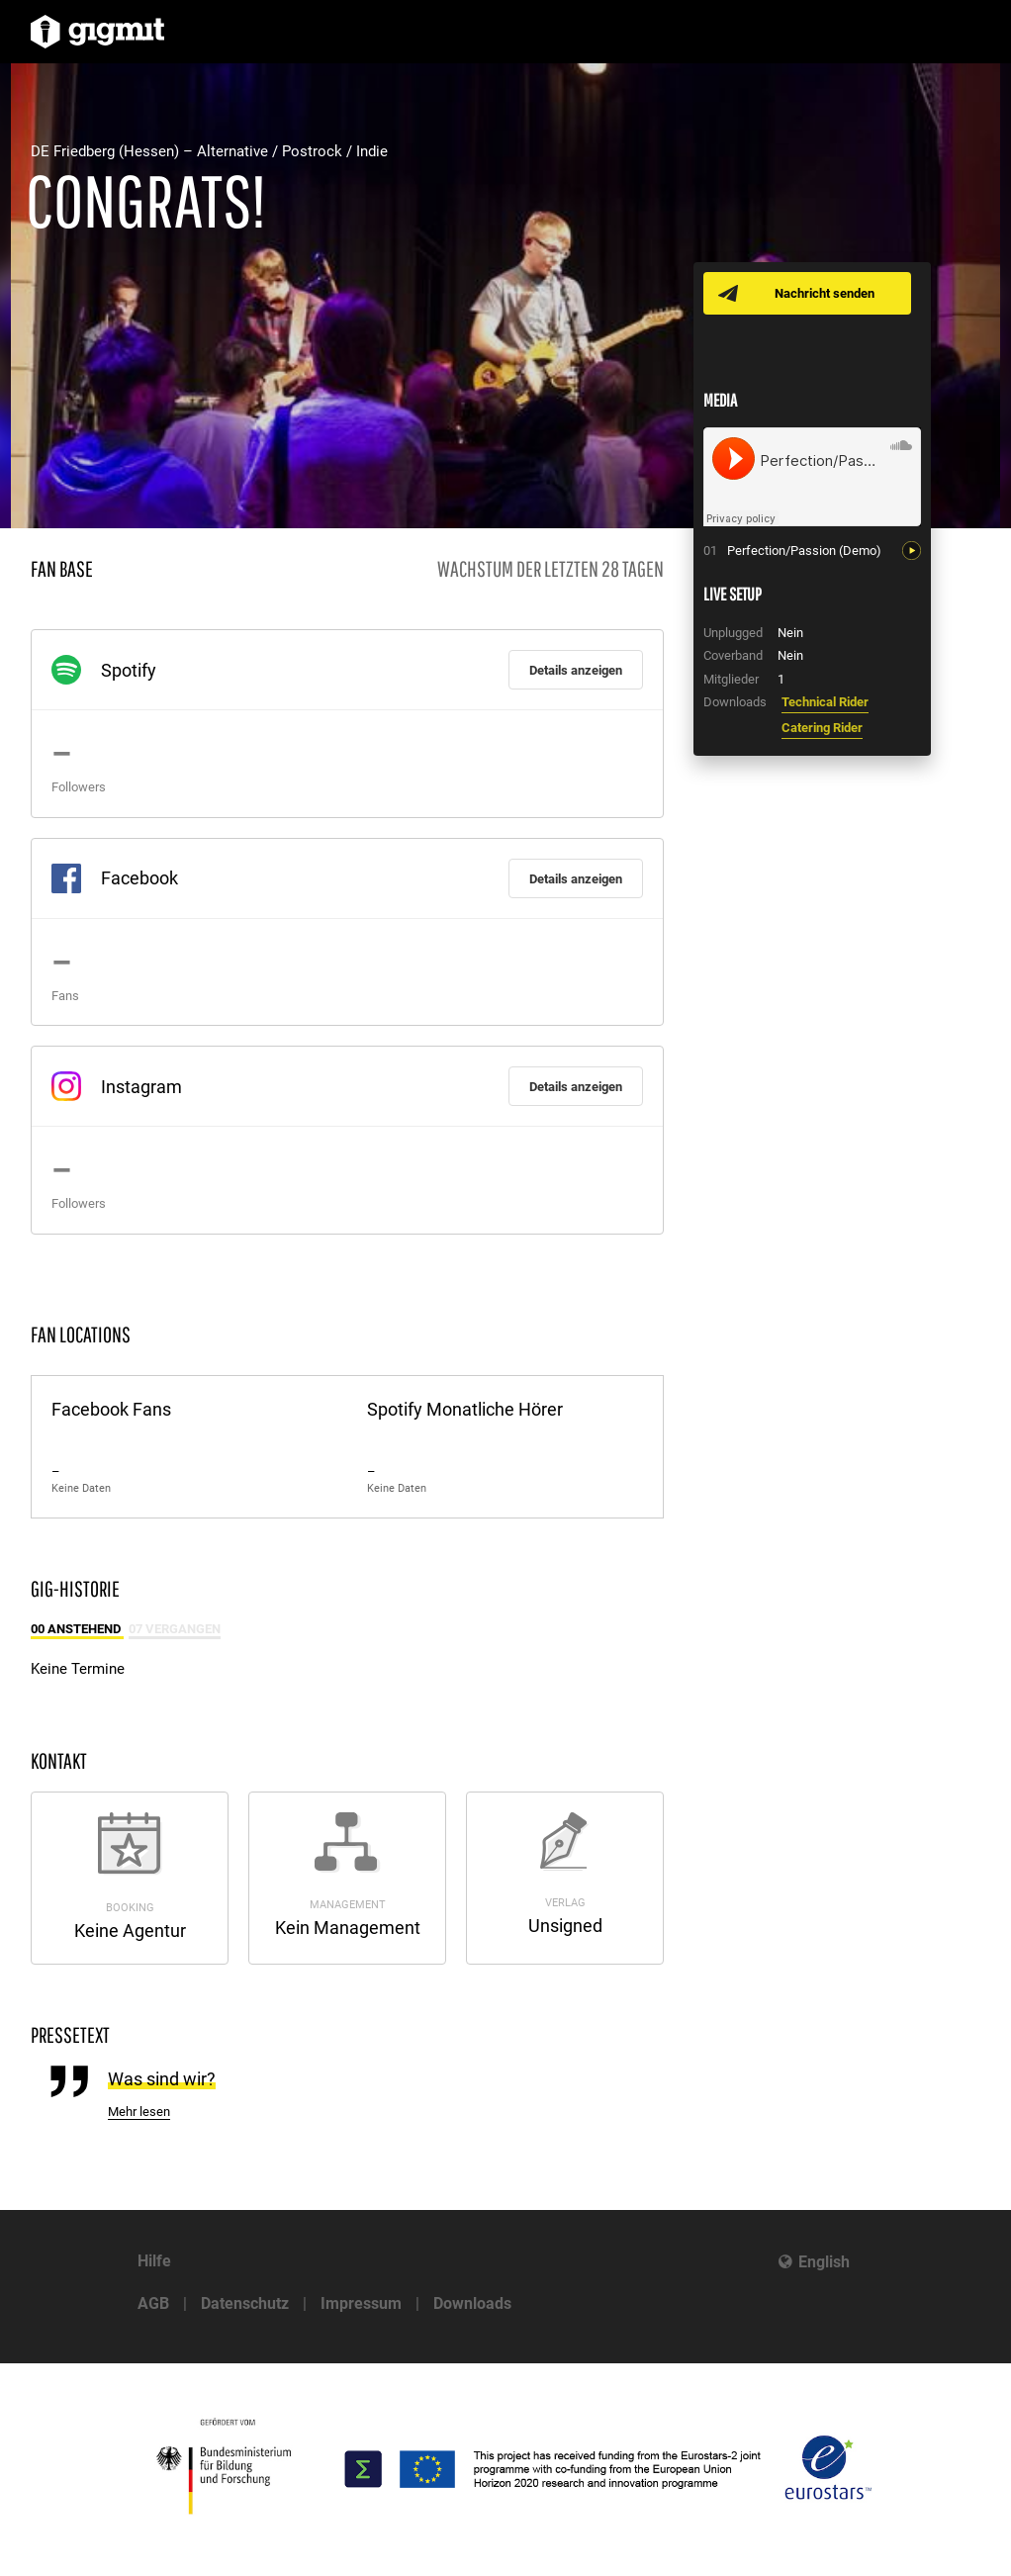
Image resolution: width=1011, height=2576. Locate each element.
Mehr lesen (139, 2111)
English (824, 2262)
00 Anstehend (77, 1628)
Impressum (361, 2303)
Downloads (472, 2303)
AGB (153, 2303)
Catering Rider (822, 727)
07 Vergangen (175, 1628)
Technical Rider (825, 701)
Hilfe (154, 2261)
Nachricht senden (824, 293)
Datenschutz (245, 2303)
